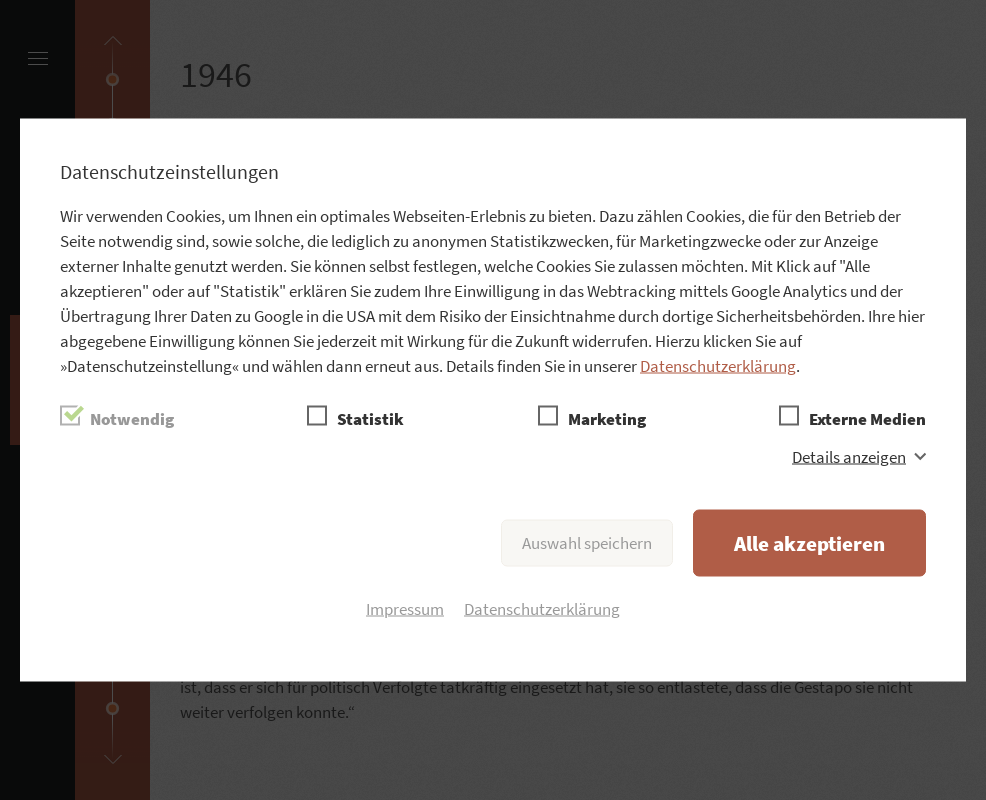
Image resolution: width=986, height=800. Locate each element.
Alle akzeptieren (809, 543)
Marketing (607, 419)
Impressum (405, 609)
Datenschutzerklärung (718, 366)
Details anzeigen (849, 457)
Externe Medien (867, 419)
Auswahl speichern (587, 543)
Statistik (370, 419)
